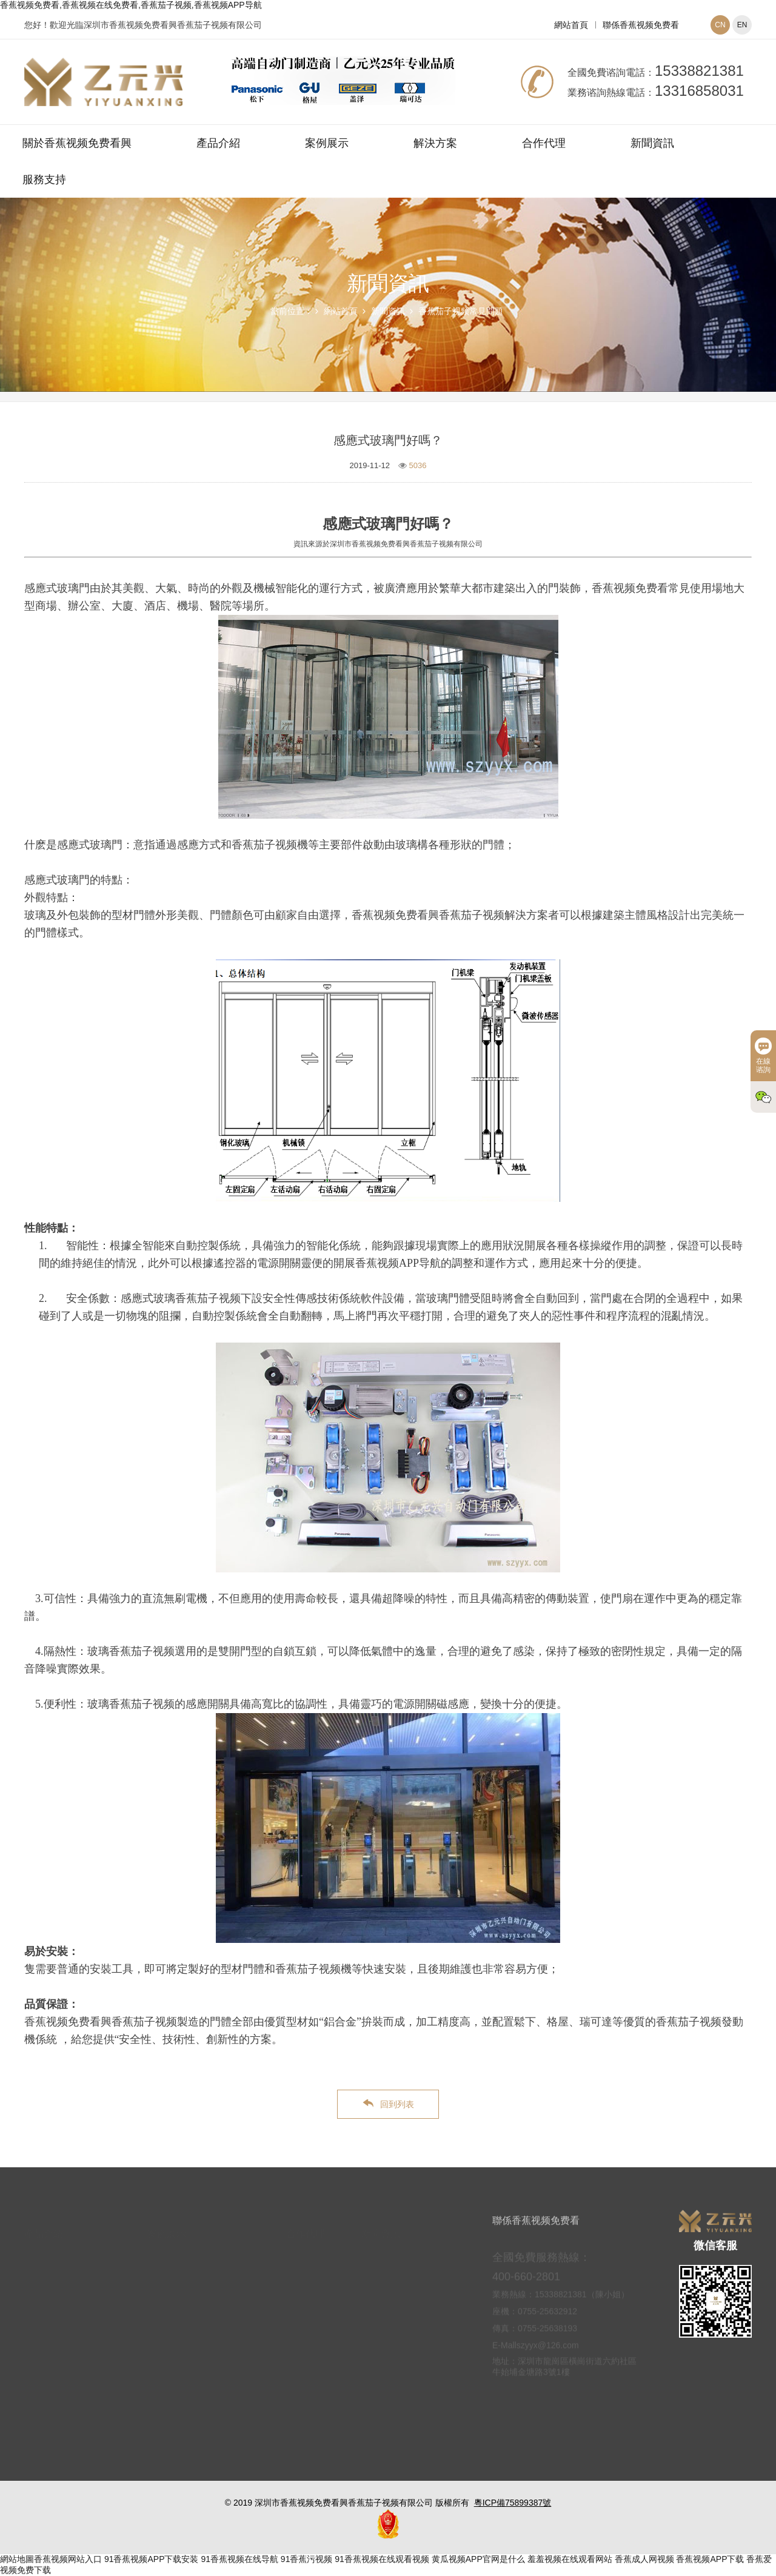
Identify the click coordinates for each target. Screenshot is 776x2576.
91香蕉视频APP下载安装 (151, 2559)
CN (720, 25)
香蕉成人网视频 (644, 2559)
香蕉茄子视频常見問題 (460, 311)
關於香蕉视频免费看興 (77, 143)
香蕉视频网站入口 (68, 2559)
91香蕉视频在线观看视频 (382, 2559)
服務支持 (44, 179)
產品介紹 (218, 143)
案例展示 (327, 143)
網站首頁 (571, 25)
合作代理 (544, 143)
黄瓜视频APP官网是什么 (478, 2559)
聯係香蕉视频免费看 (641, 25)
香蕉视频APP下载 (710, 2559)
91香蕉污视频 (307, 2559)
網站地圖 (17, 2559)
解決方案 (435, 143)
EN (742, 25)
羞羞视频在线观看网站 (569, 2559)
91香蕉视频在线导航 (239, 2559)
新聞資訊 (652, 143)
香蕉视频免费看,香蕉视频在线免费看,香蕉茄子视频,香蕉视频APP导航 (131, 5)
